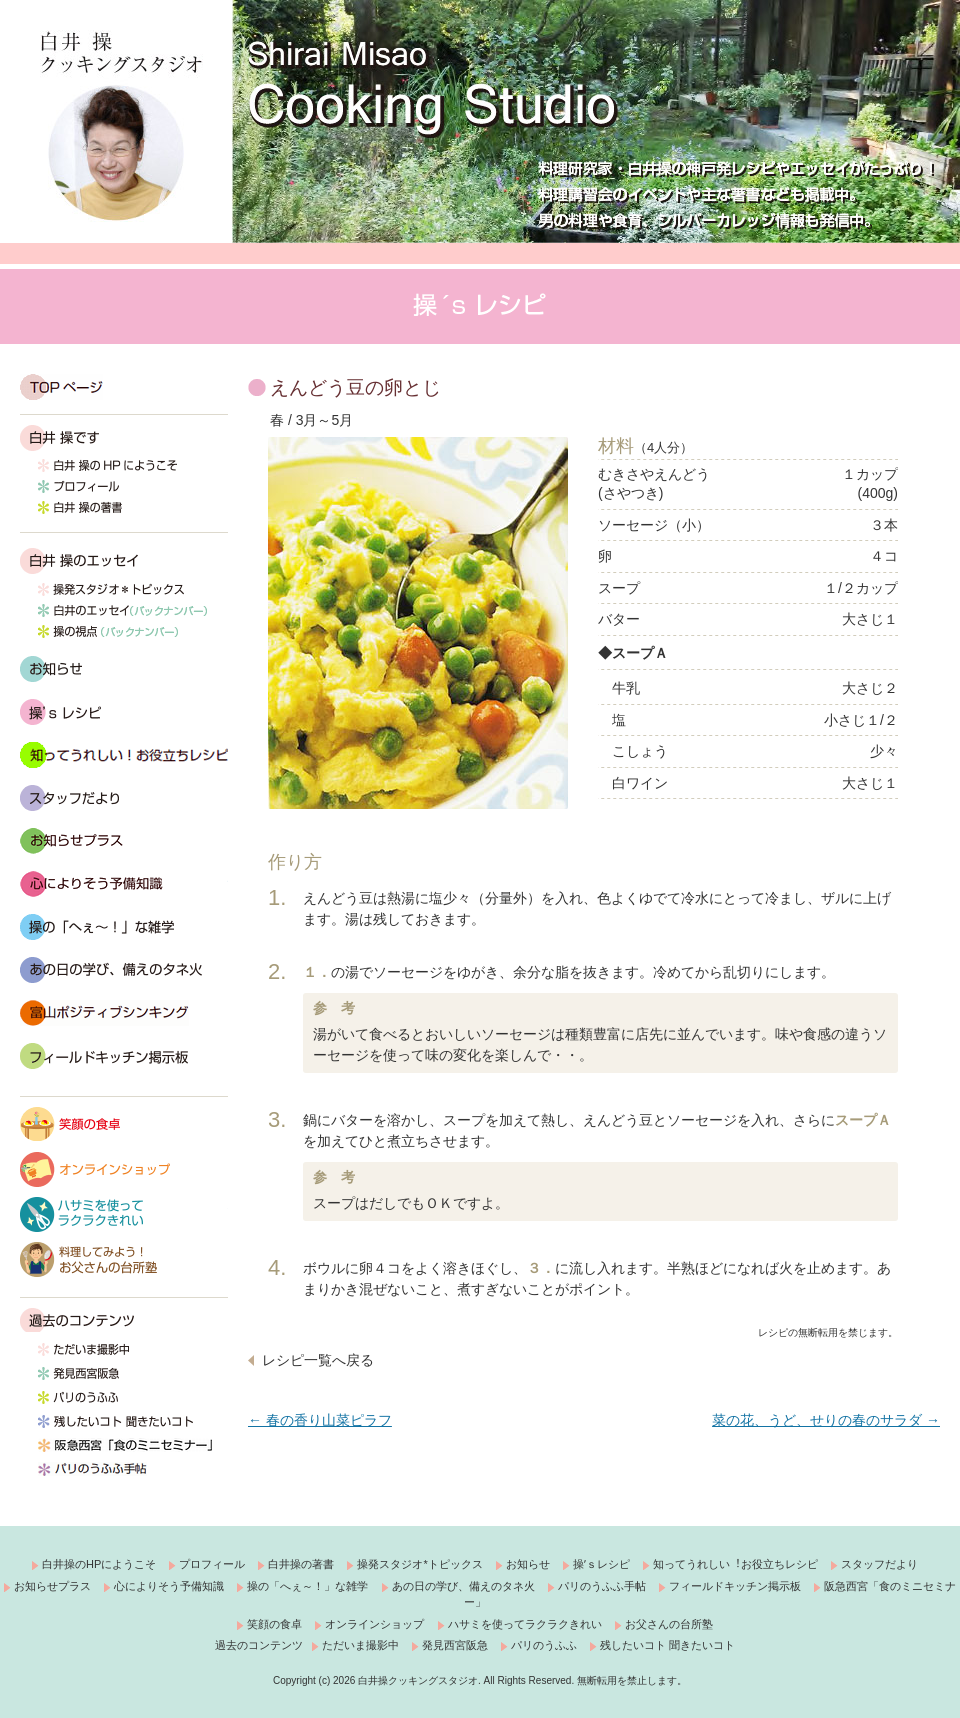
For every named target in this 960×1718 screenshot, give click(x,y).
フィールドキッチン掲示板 (124, 1056)
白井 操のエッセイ (124, 561)
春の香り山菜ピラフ (320, 1420)
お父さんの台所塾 (669, 1624)
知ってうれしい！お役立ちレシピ (124, 755)
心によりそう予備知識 (124, 884)
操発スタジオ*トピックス (124, 594)
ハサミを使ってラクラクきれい (124, 1214)
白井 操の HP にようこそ (124, 472)
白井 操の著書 (124, 514)
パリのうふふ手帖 (124, 1475)
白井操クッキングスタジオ (122, 126)
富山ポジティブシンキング (124, 1013)
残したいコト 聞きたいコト (124, 1427)
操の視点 (124, 636)
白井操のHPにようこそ (99, 1564)
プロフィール (124, 493)
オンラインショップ (124, 1169)
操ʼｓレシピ (601, 1564)
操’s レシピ (124, 712)
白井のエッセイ (124, 615)
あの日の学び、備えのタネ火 (124, 970)
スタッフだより (124, 798)
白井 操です (124, 438)
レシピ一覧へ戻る (318, 1360)
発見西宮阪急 (124, 1379)
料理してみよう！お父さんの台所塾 (124, 1259)
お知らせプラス (52, 1586)
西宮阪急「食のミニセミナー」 (124, 1451)
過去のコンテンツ (77, 1321)
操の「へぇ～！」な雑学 (124, 927)
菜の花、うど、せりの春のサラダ (826, 1420)
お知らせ (124, 669)
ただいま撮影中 (124, 1355)
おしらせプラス (124, 841)
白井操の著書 (301, 1564)
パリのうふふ (124, 1403)
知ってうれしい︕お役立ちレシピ (735, 1564)
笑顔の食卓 (124, 1124)
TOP (124, 387)
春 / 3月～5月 (311, 420)
